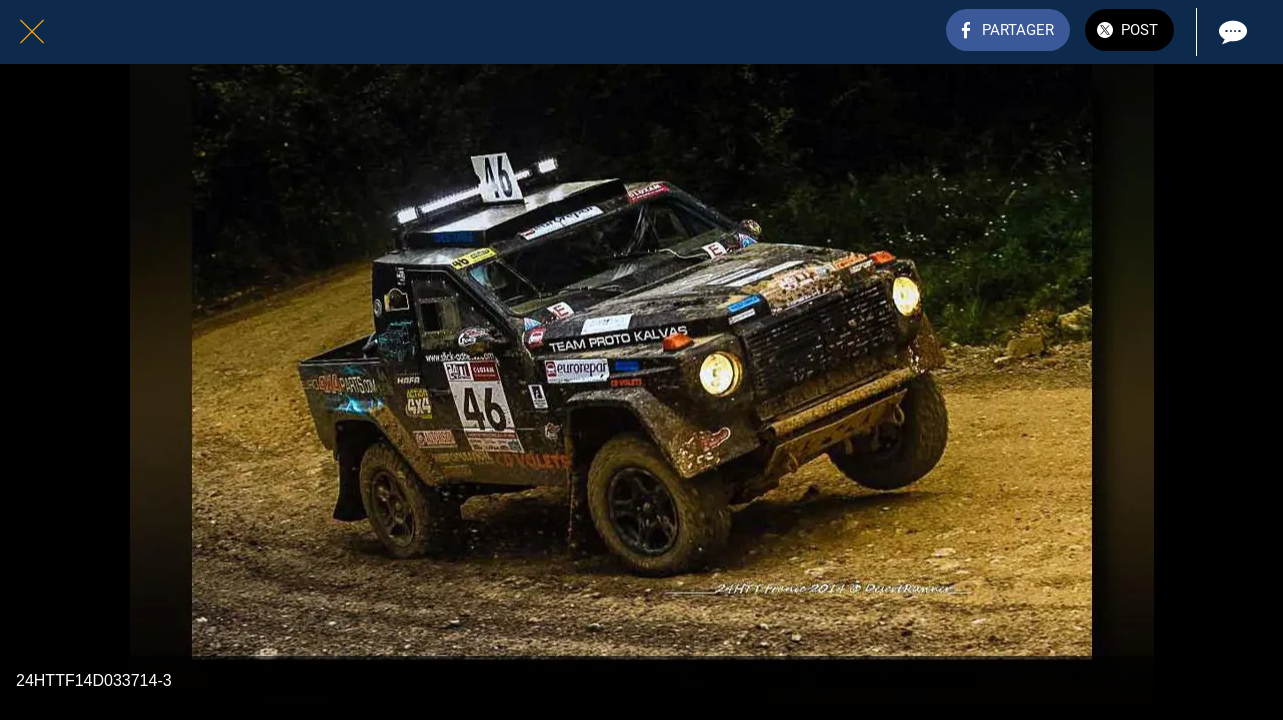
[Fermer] (32, 32)
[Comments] (1231, 32)
